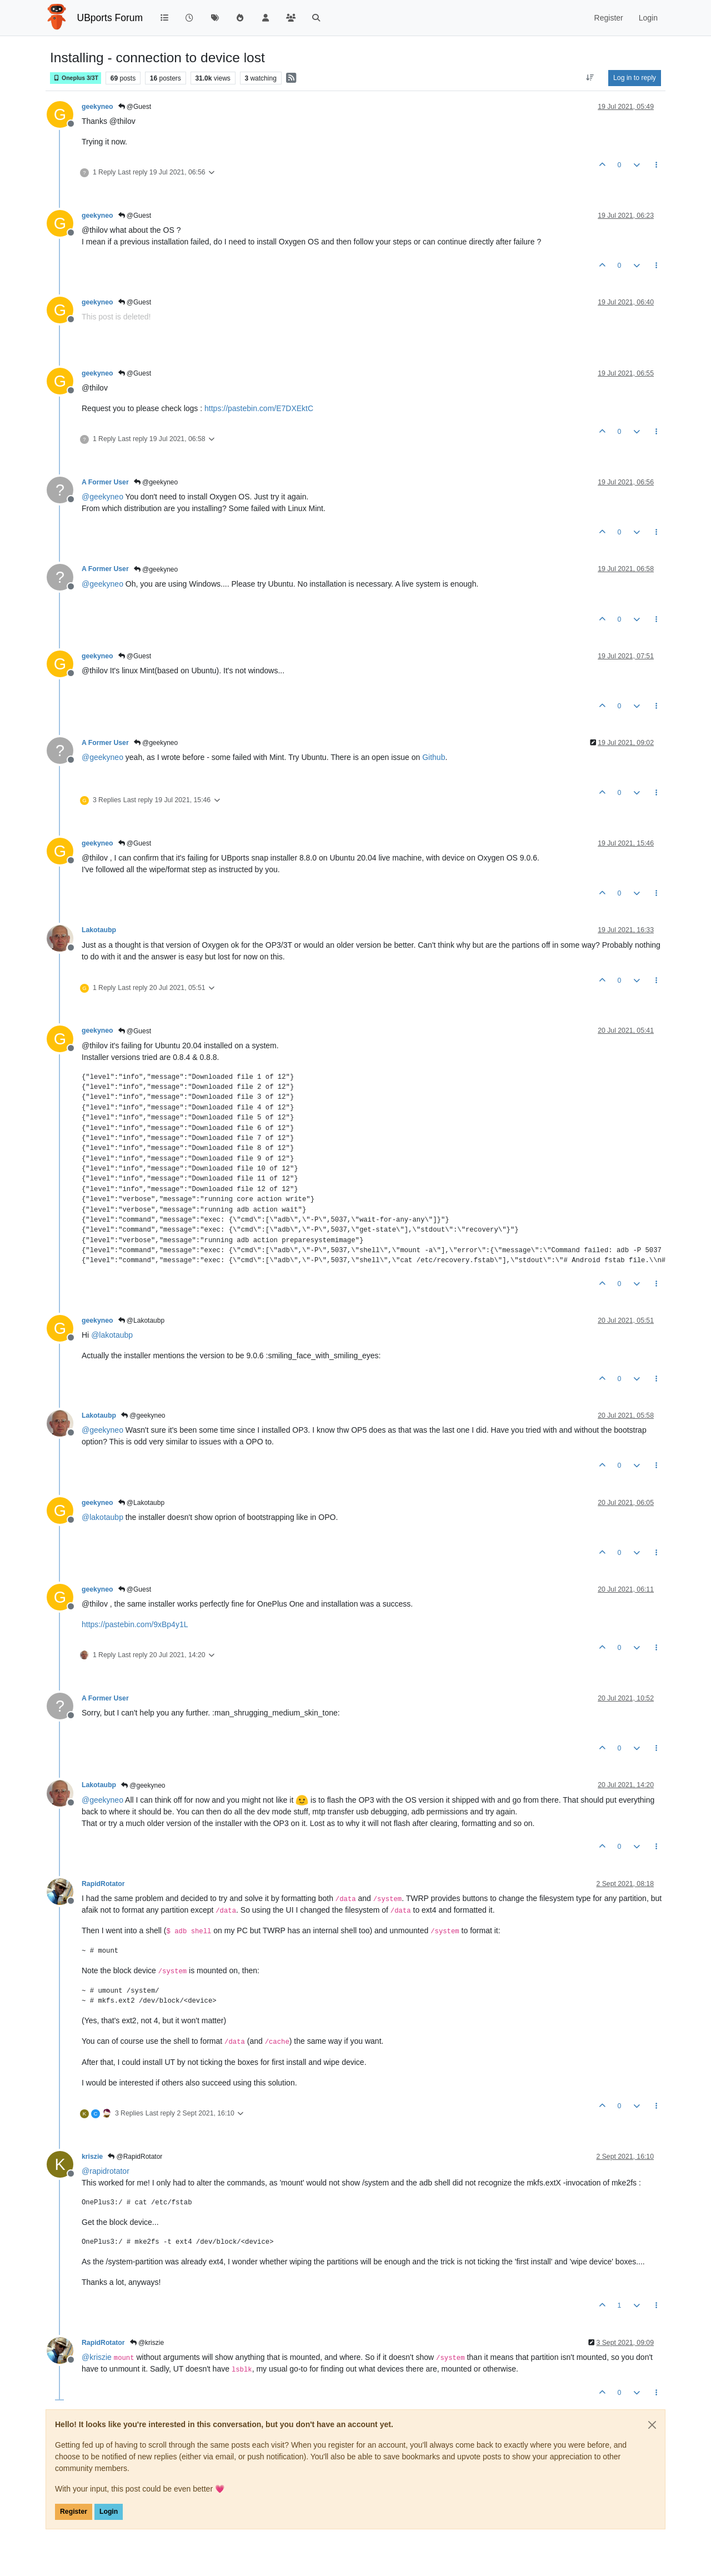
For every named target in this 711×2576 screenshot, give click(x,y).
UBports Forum (110, 17)
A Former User (105, 482)
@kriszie (147, 2343)
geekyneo (97, 107)
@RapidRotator (135, 2156)
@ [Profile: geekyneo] (102, 496)
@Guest (135, 107)
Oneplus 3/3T (75, 78)
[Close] (652, 2425)
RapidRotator (103, 1884)
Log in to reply (634, 78)
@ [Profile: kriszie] (97, 2357)
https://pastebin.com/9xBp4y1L (135, 1624)
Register (73, 2511)
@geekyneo (156, 482)
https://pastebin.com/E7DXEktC (258, 408)
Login (108, 2511)
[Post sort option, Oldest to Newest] (590, 78)
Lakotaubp (99, 930)
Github (433, 757)
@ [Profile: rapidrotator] (105, 2171)
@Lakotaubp (141, 1320)
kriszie (92, 2156)
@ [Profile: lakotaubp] (112, 1334)
